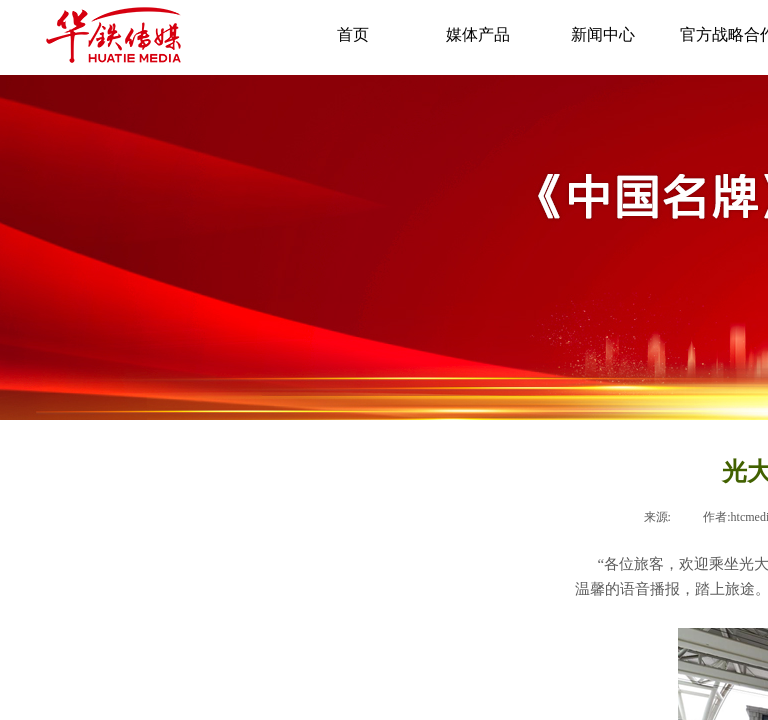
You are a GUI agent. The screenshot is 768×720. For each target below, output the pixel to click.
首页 (353, 34)
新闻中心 (603, 34)
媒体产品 (478, 34)
